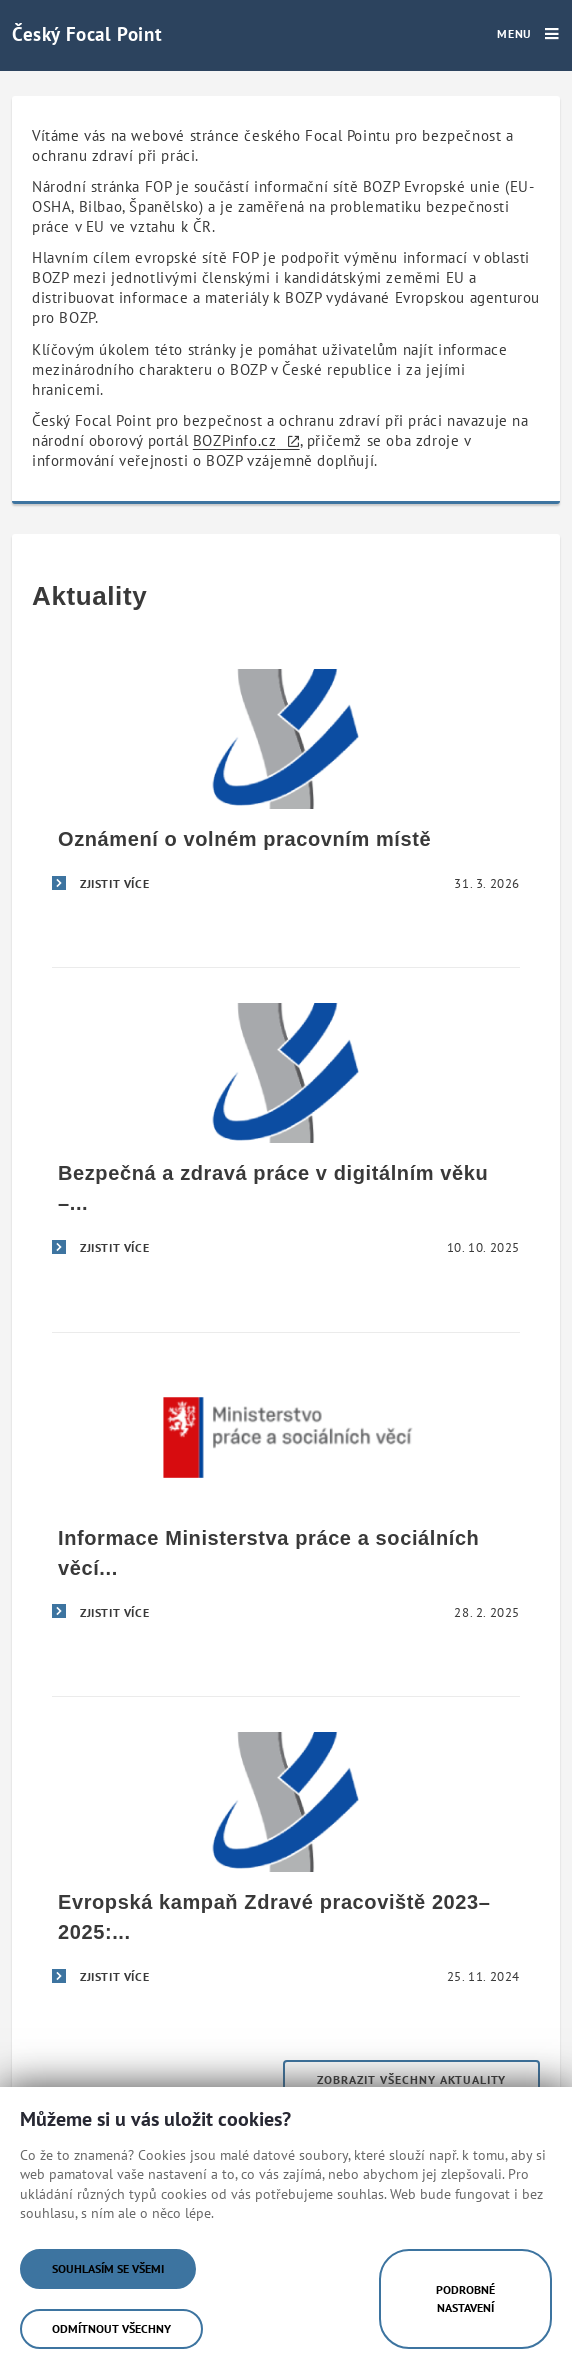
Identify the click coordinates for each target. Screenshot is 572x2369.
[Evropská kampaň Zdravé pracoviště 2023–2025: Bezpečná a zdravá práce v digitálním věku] (286, 1865)
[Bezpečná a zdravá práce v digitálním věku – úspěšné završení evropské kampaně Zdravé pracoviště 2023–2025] (286, 1136)
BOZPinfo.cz (235, 440)
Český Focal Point (87, 33)
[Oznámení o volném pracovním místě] (286, 788)
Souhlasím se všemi (108, 2268)
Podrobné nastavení (465, 2298)
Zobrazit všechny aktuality (411, 2079)
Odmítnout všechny (111, 2328)
